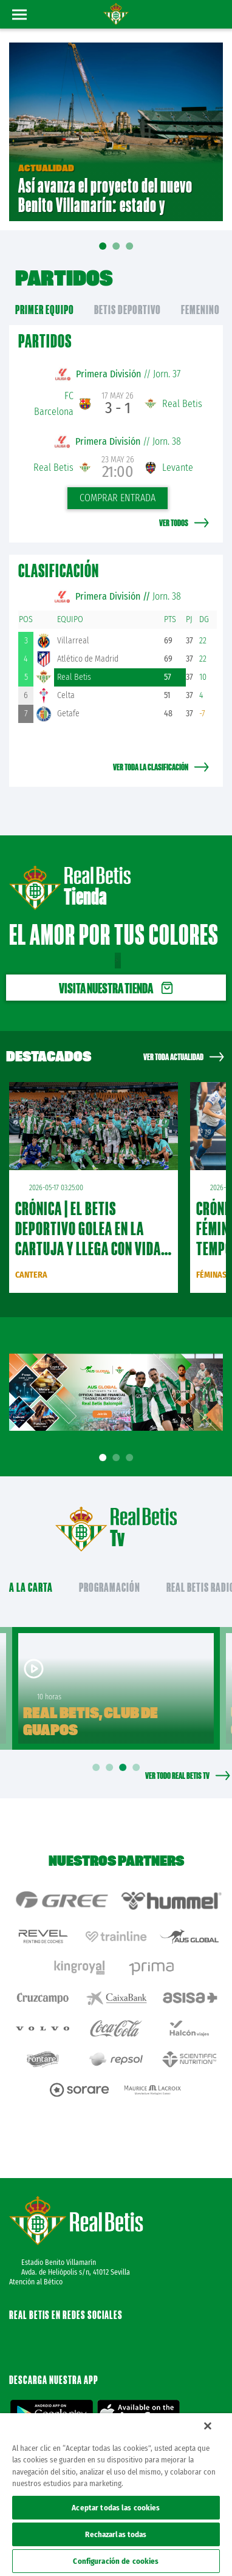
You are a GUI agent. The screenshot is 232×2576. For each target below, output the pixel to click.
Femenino (200, 309)
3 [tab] (131, 1457)
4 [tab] (138, 1767)
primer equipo (44, 309)
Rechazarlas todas (115, 2534)
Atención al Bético (36, 2282)
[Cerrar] (207, 2426)
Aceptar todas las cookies (116, 2507)
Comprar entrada (117, 498)
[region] (116, 2494)
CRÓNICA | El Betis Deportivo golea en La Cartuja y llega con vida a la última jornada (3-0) (93, 1238)
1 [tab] (104, 1457)
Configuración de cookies (116, 2561)
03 (129, 249)
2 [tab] (118, 1457)
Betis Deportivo (127, 309)
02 (116, 249)
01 (102, 254)
